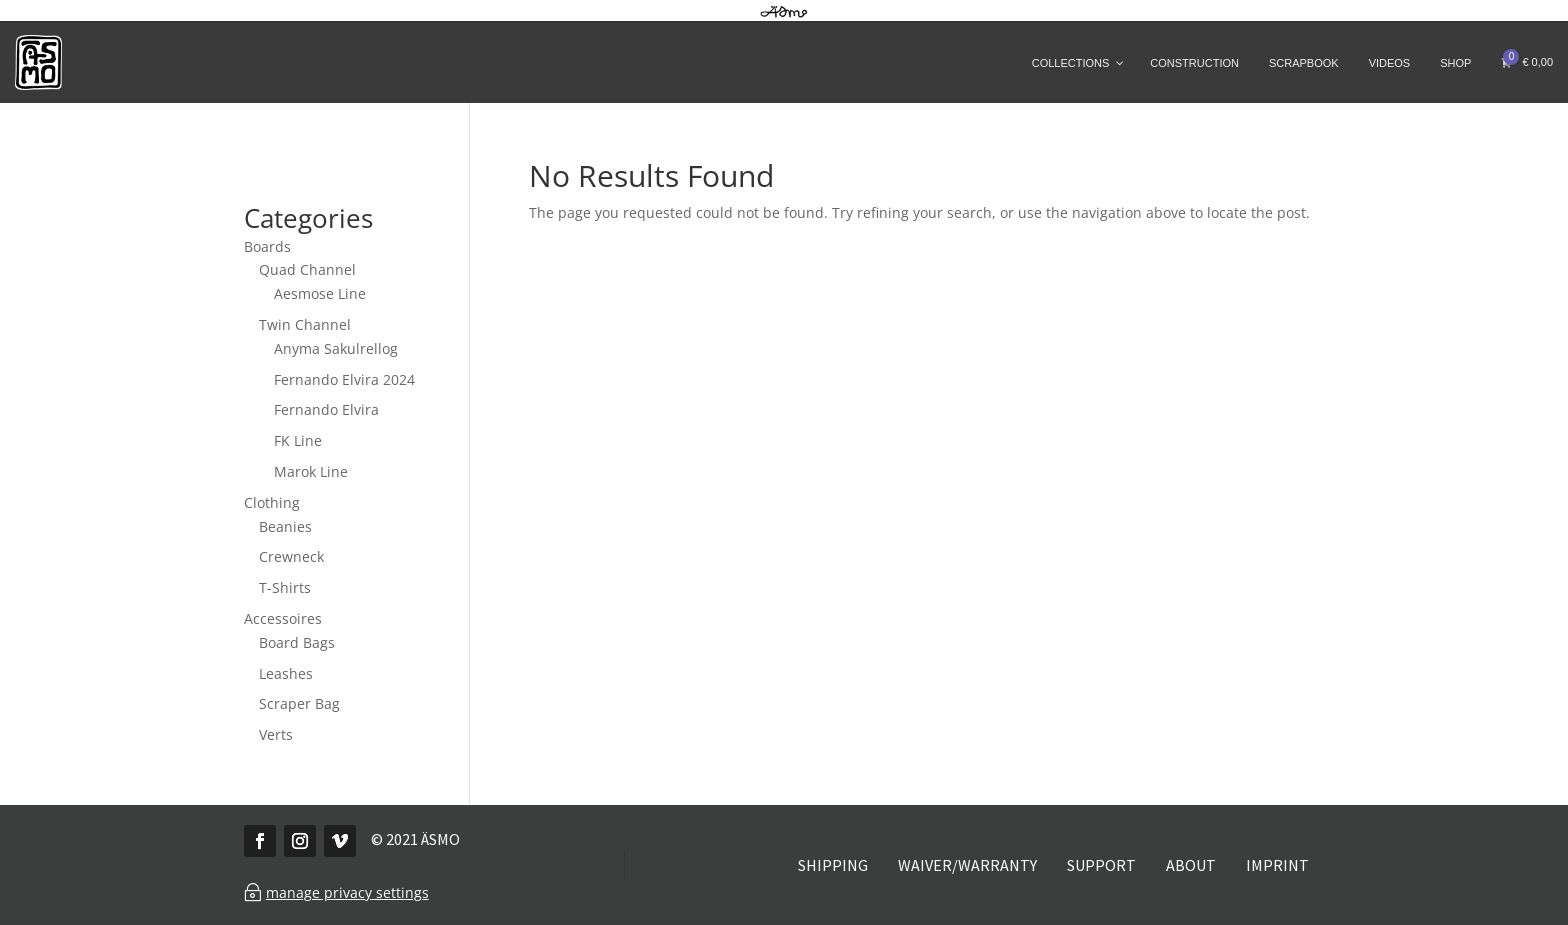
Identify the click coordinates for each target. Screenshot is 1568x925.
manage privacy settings (347, 892)
